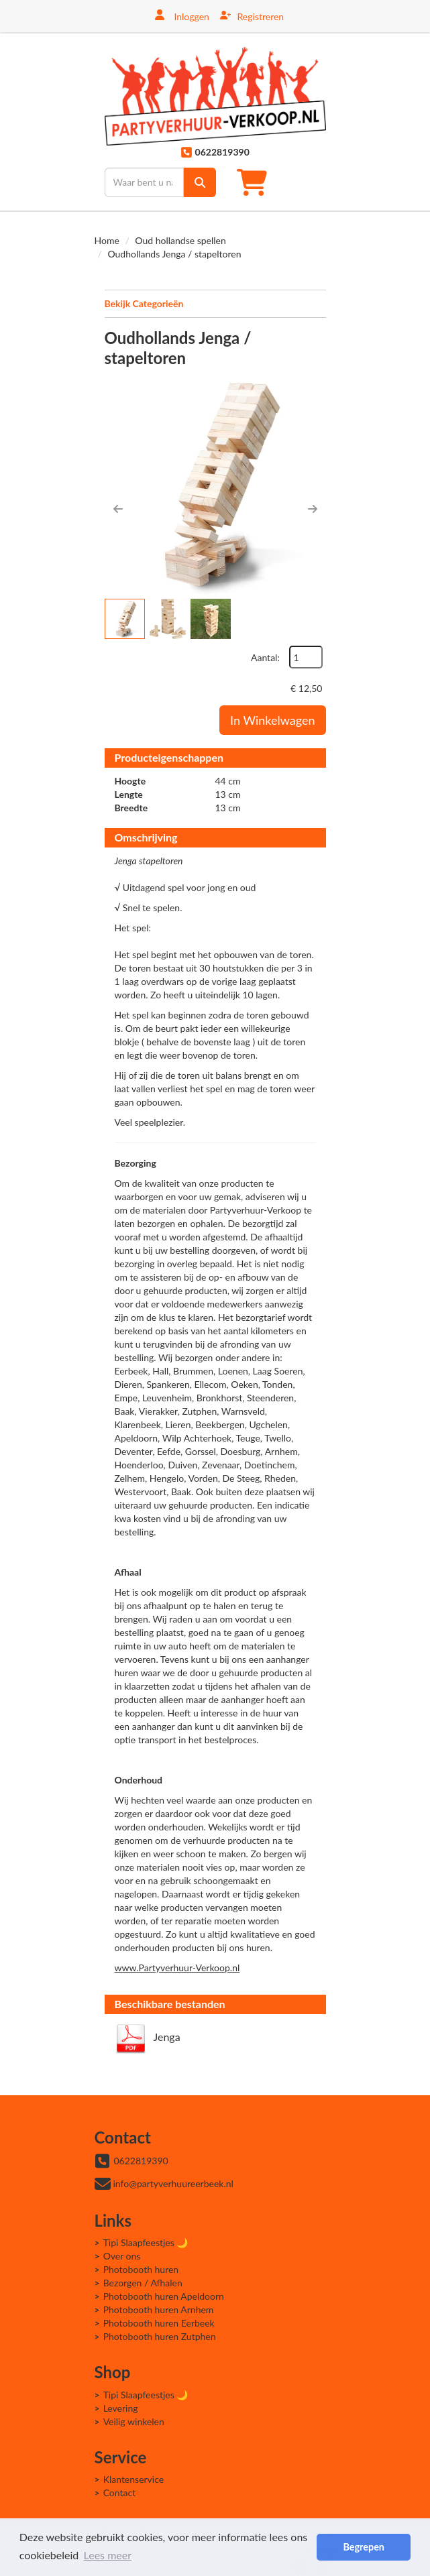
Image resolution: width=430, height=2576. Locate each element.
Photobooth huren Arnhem (158, 2309)
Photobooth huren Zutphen (159, 2336)
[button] (118, 508)
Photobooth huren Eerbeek (159, 2323)
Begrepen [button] (363, 2547)
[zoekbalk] (144, 182)
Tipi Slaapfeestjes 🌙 (146, 2242)
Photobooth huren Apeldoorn (163, 2296)
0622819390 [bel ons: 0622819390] (141, 2160)
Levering (120, 2408)
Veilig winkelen (133, 2421)
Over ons (122, 2256)
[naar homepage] (215, 96)
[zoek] (200, 182)
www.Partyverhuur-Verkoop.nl (177, 1967)
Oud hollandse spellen (180, 240)
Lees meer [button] (107, 2555)
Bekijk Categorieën (215, 303)
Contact (119, 2492)
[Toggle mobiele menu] (311, 182)
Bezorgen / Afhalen (142, 2282)
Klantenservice (133, 2479)
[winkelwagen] (256, 182)
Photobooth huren (141, 2269)
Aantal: (265, 657)
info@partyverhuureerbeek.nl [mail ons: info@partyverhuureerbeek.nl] (173, 2183)
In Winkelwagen (272, 720)
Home (107, 240)
